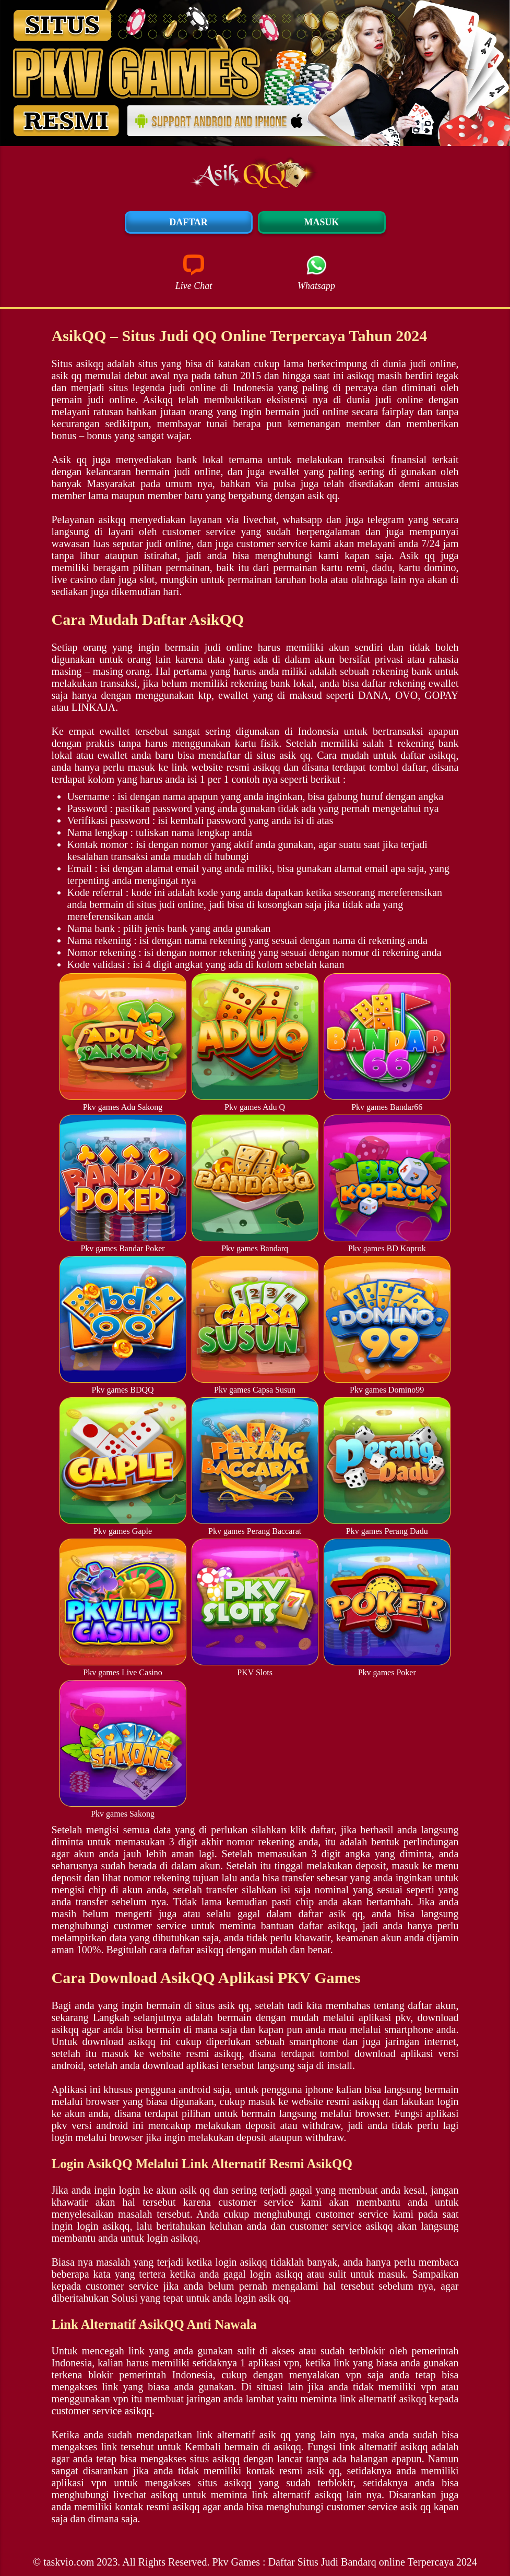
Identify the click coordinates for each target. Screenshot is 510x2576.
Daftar (188, 222)
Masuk (321, 222)
